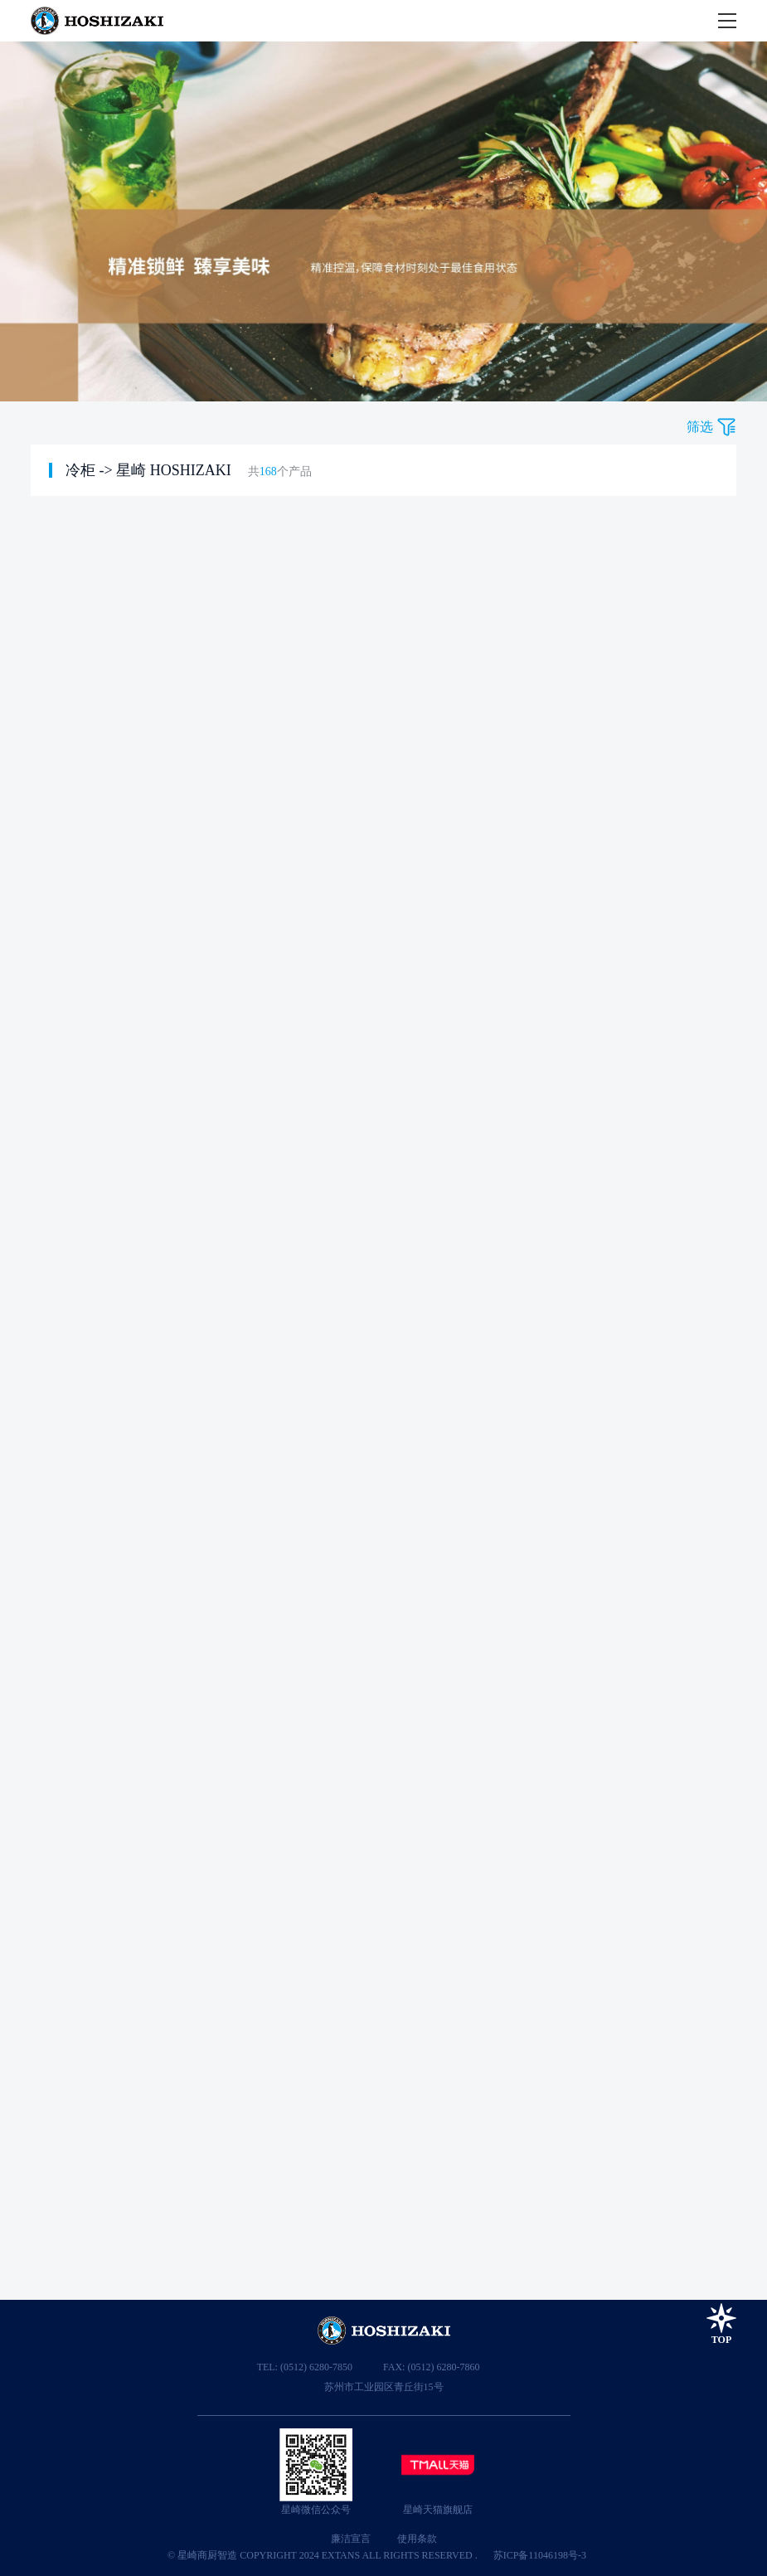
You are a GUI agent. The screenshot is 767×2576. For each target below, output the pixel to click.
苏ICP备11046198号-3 (539, 2555)
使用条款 (417, 2538)
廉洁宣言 (351, 2538)
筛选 (700, 427)
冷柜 (80, 470)
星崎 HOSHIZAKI (173, 470)
